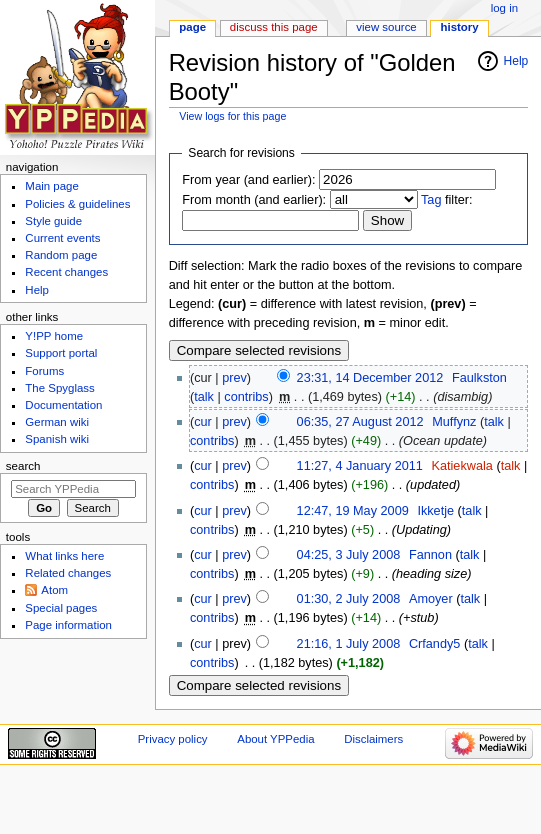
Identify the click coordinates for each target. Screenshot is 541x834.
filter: (447, 200)
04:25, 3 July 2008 (349, 555)
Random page (61, 255)
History (460, 27)
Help (516, 61)
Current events (62, 238)
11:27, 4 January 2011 (360, 466)
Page (192, 27)
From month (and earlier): (254, 200)
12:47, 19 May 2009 (353, 511)
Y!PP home (54, 336)
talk (204, 397)
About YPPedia (275, 739)
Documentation (63, 405)
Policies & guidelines (77, 204)
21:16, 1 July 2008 (349, 644)
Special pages (61, 608)
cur (203, 422)
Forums (44, 371)
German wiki (57, 422)
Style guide (53, 221)
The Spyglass (59, 388)
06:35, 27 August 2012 (360, 422)
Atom (54, 590)
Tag (431, 200)
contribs (246, 397)
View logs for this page (232, 116)
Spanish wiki (57, 439)
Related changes (68, 573)
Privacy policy (173, 739)
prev (234, 378)
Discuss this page (274, 27)
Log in (504, 8)
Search (23, 466)
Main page (52, 186)
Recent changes (66, 272)
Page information (68, 625)
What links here (64, 556)
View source (386, 27)
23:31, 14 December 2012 (370, 378)
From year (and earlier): (248, 180)
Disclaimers (373, 739)
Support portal (61, 353)
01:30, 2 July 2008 (349, 599)
